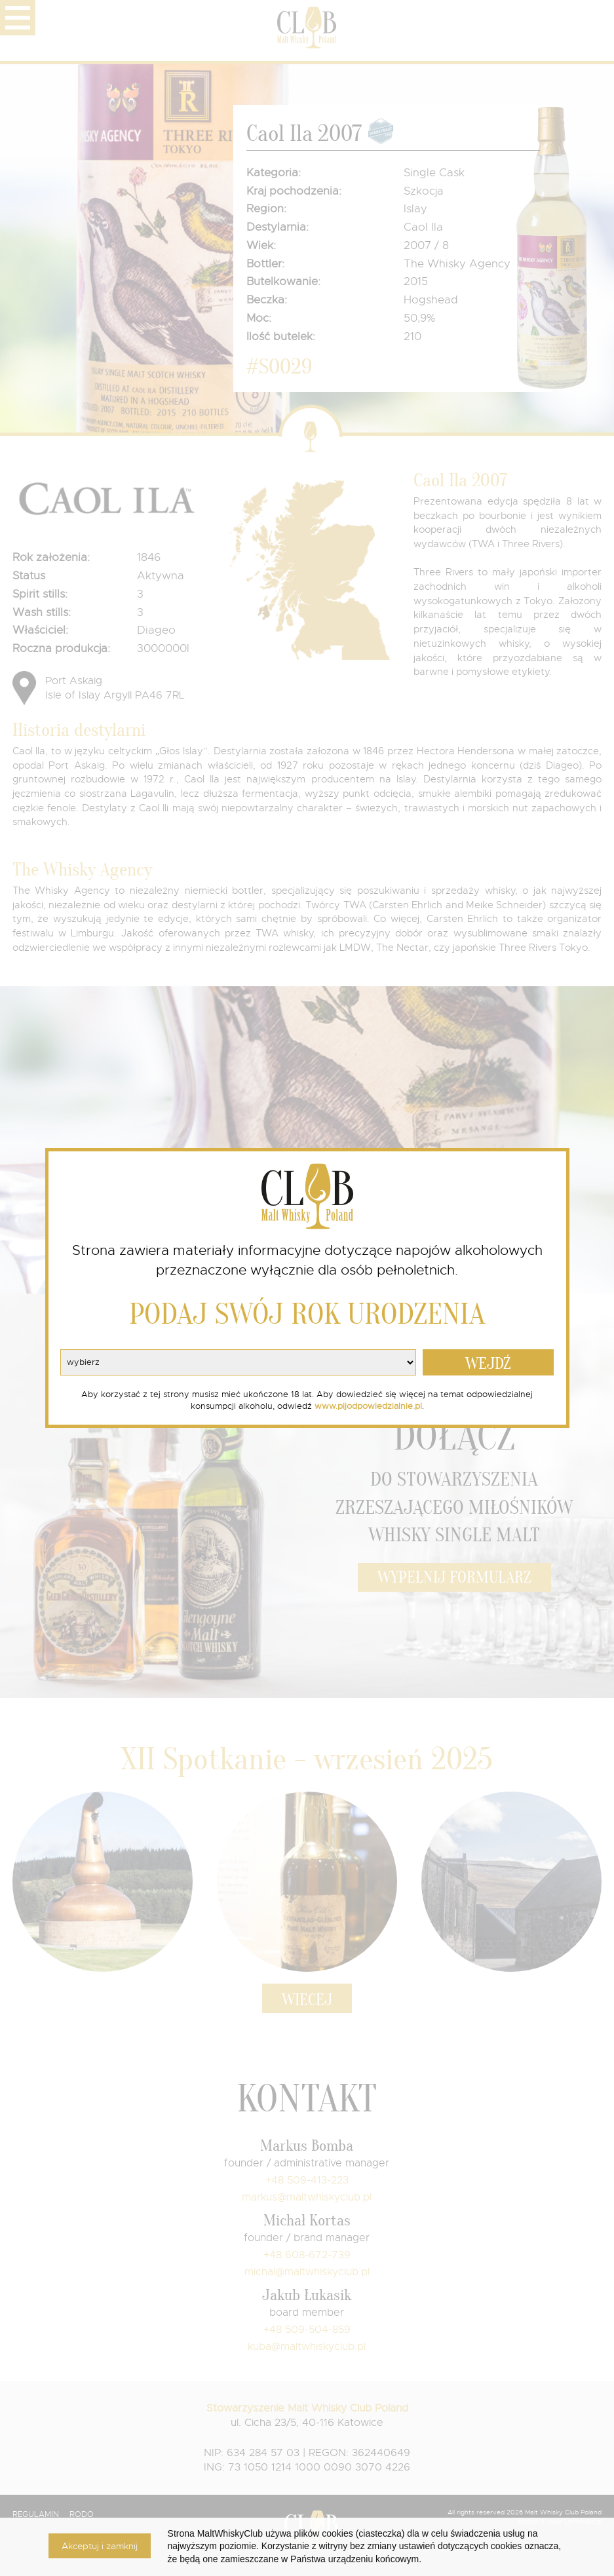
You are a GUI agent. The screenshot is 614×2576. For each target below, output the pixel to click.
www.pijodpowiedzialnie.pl (368, 1406)
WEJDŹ (488, 1364)
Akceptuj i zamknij (100, 2546)
